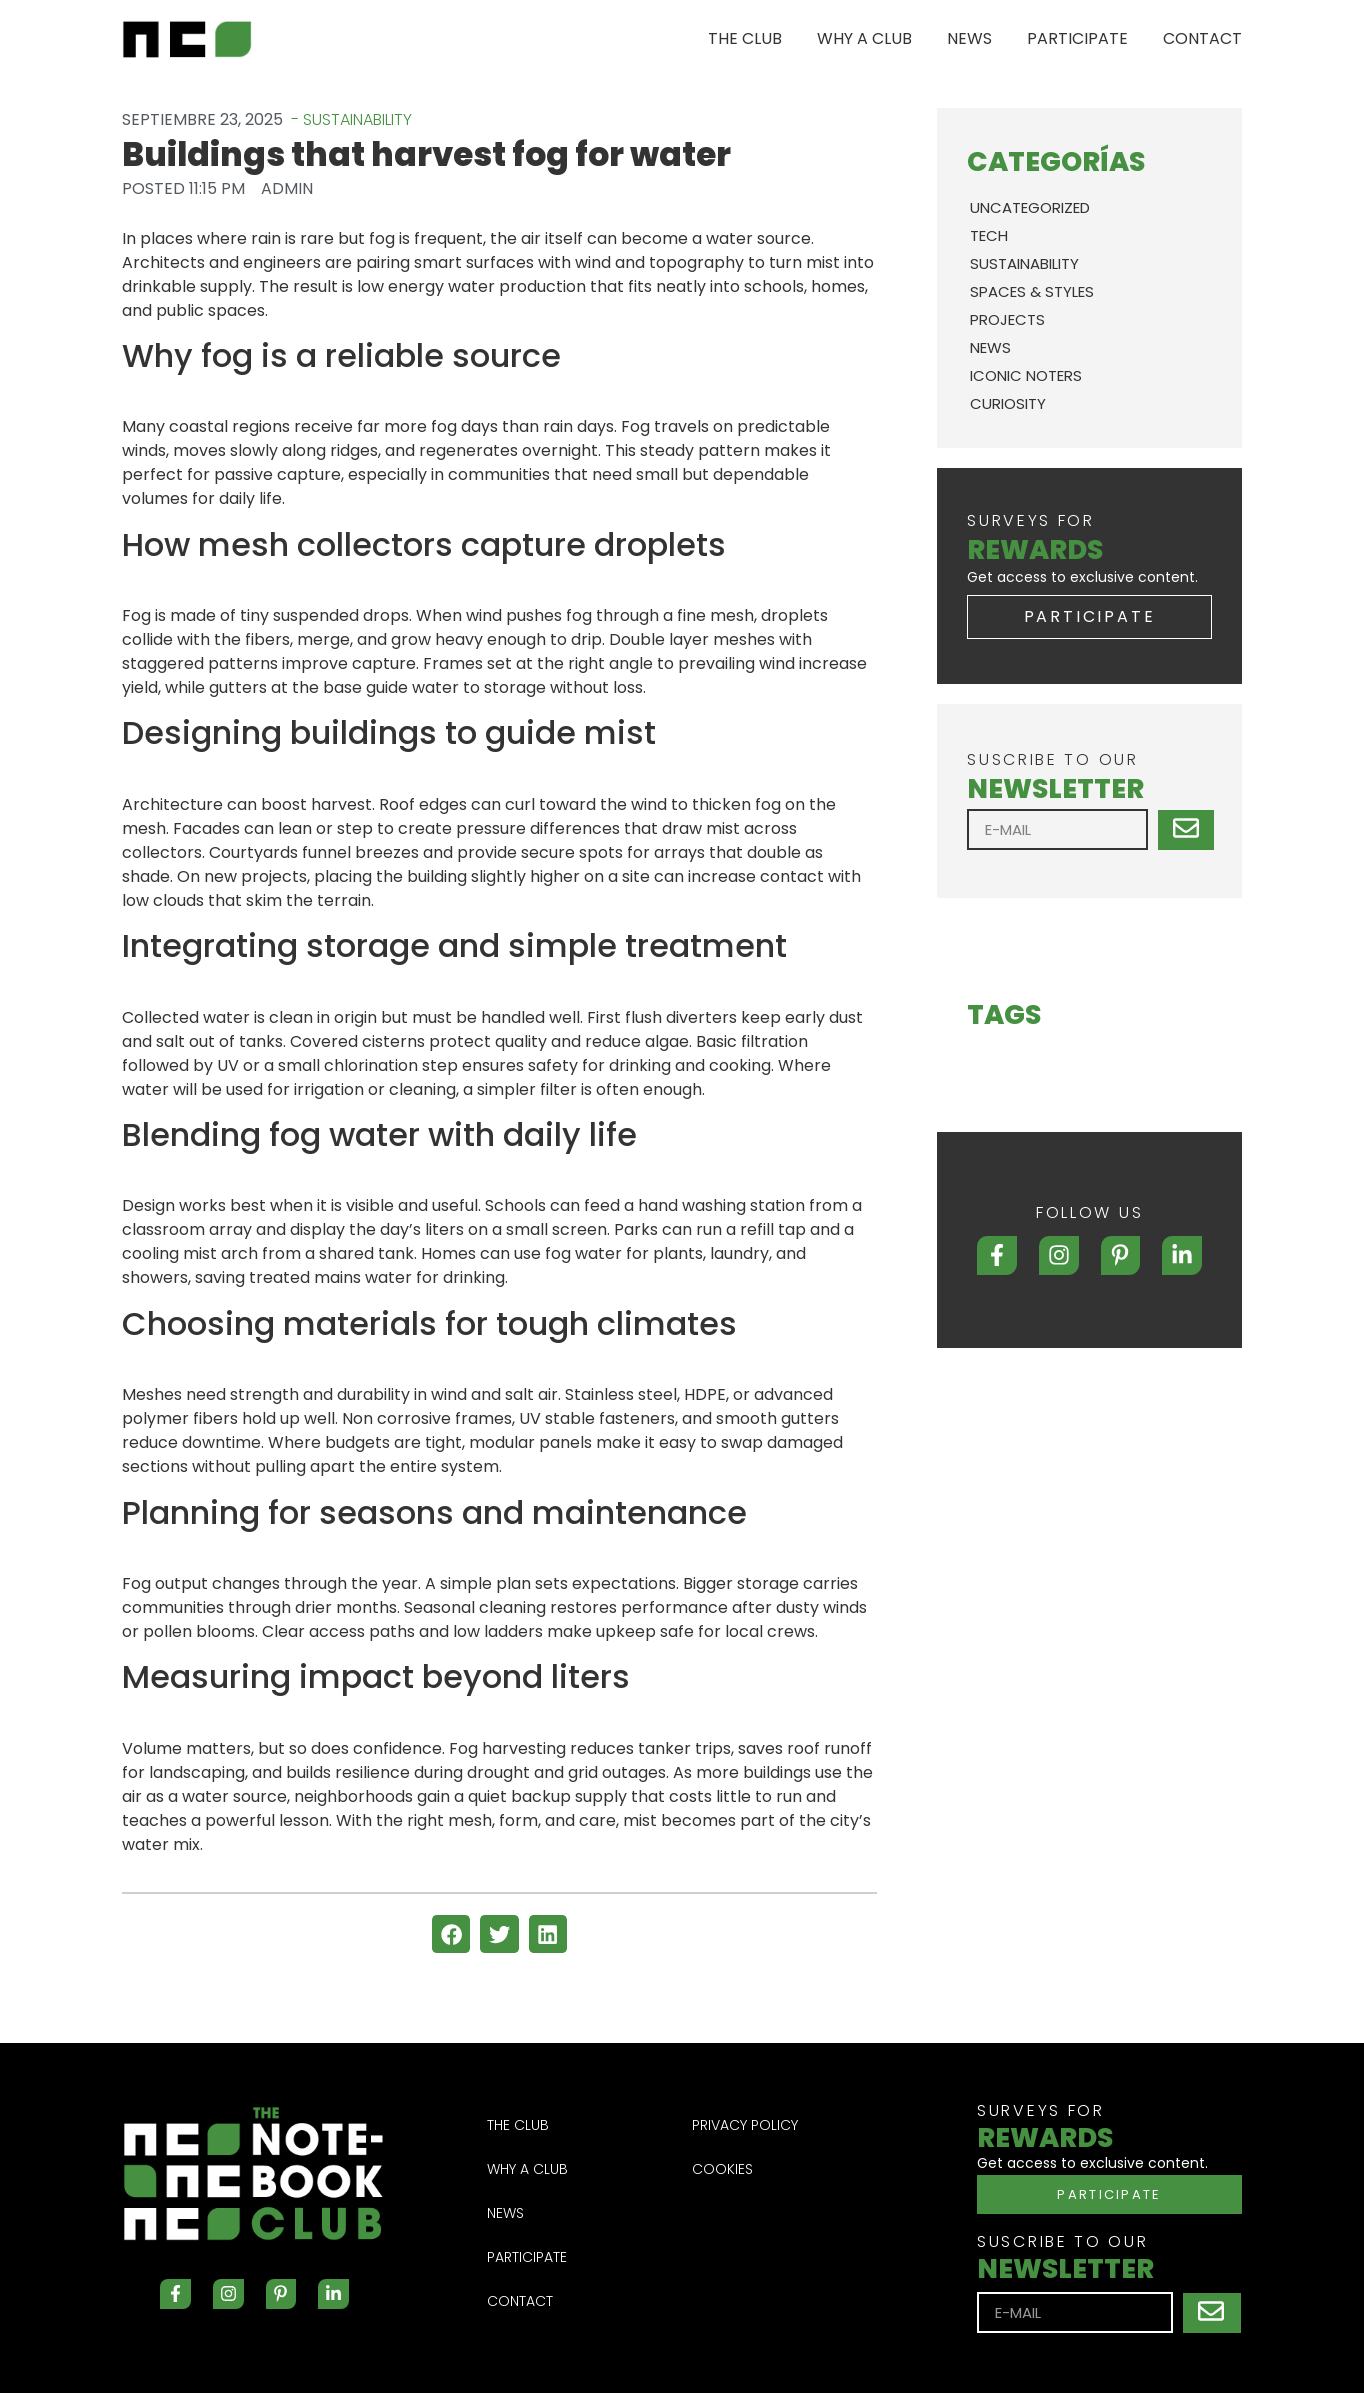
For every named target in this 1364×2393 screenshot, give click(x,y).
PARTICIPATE (1077, 39)
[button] (451, 1934)
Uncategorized (1030, 207)
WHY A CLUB (864, 39)
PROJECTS (1007, 319)
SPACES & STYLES (1032, 291)
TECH (989, 235)
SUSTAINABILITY (1024, 263)
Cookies (722, 2169)
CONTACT (1202, 39)
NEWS (969, 39)
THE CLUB (745, 39)
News (990, 347)
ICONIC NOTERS (1026, 375)
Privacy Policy (745, 2125)
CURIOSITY (1008, 403)
